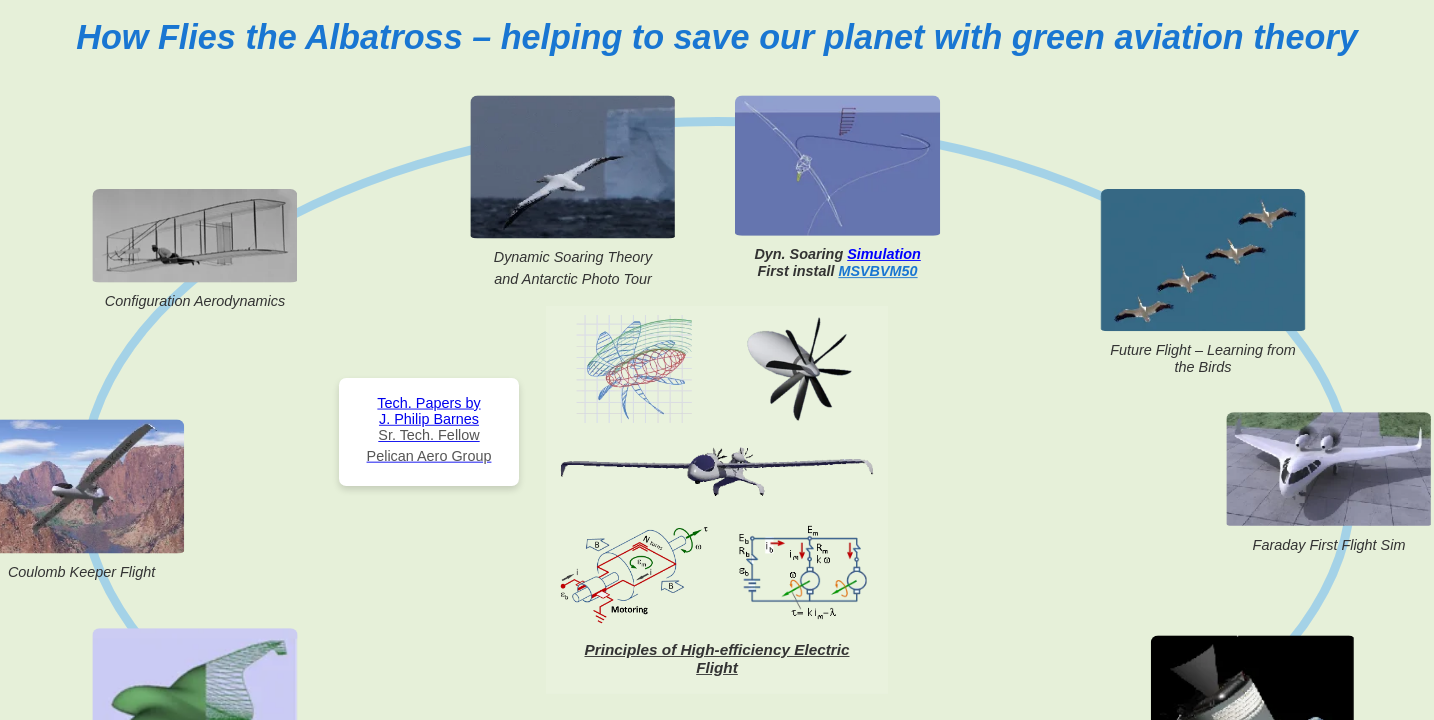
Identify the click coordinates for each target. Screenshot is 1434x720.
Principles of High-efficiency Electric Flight (716, 659)
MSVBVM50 (877, 271)
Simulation (884, 254)
